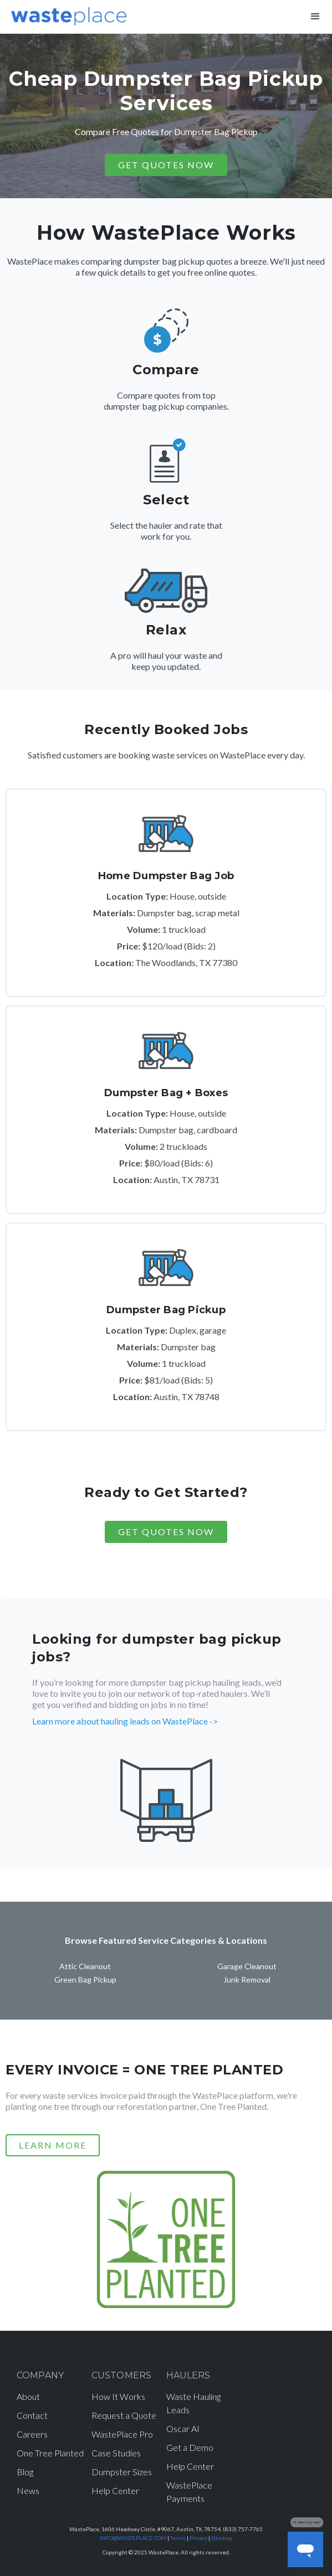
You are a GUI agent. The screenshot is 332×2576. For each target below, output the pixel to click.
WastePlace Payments (189, 2491)
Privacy (198, 2537)
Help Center (115, 2490)
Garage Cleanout (247, 1966)
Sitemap (221, 2537)
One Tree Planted (50, 2453)
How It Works (118, 2396)
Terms (178, 2537)
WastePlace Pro (122, 2434)
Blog (25, 2471)
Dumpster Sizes (121, 2471)
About (28, 2396)
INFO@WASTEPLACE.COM (133, 2537)
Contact (32, 2415)
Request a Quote (123, 2415)
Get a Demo (189, 2447)
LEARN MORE (52, 2145)
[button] (315, 16)
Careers (32, 2434)
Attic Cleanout (85, 1966)
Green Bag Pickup (85, 1979)
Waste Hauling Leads (193, 2403)
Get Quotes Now (166, 1531)
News (28, 2490)
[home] (66, 14)
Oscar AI (183, 2428)
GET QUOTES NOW (166, 164)
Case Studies (116, 2453)
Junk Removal (246, 1979)
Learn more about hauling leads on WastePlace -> (125, 1721)
